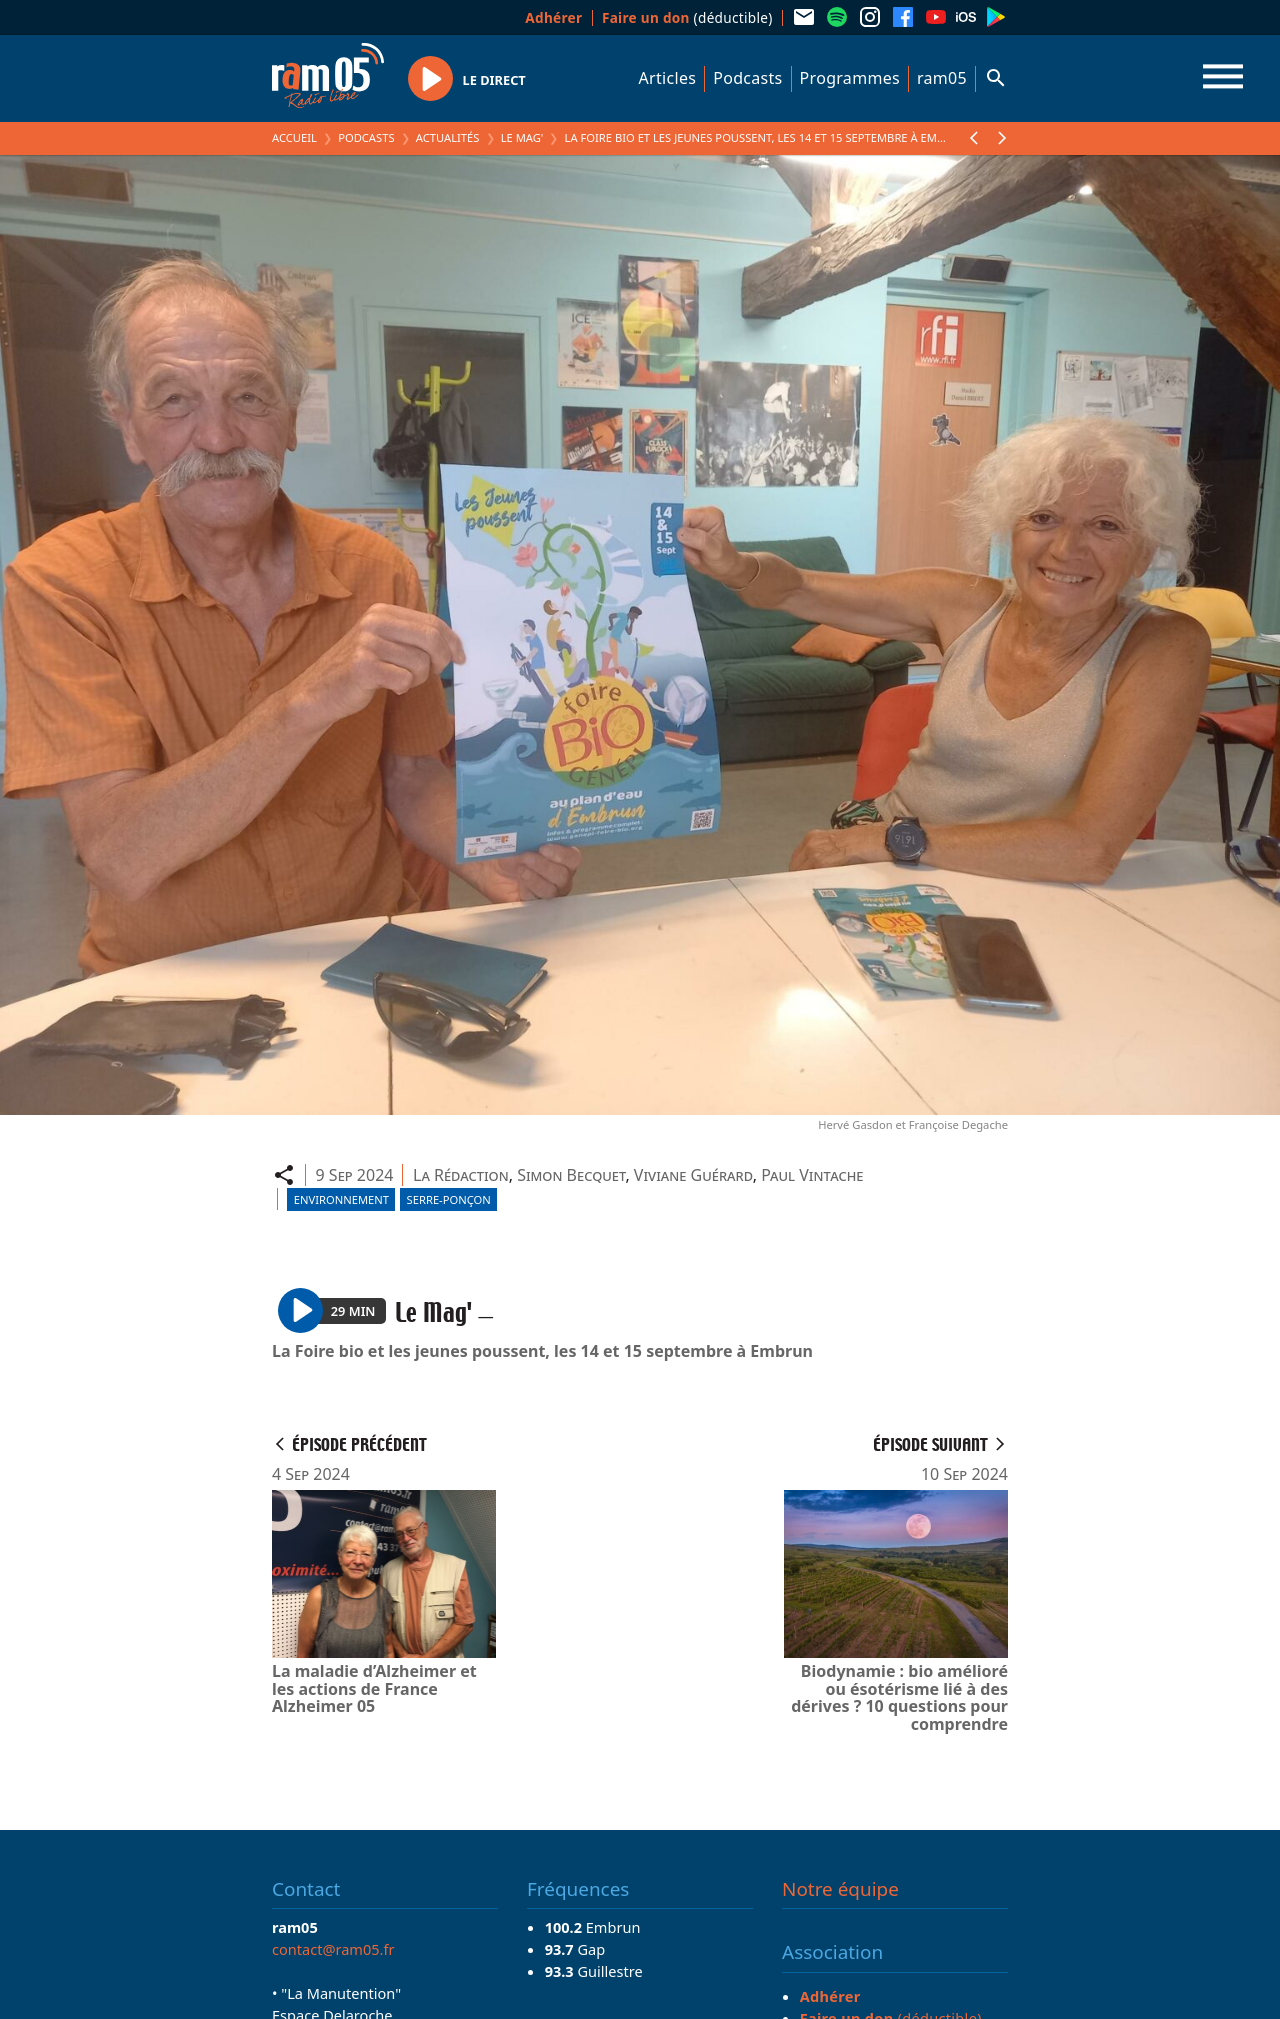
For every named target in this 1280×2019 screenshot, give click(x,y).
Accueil (294, 137)
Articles (668, 78)
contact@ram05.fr (333, 1949)
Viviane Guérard (693, 1175)
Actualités (448, 137)
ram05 (942, 78)
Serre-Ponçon (449, 1199)
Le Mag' (522, 137)
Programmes (850, 78)
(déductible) (687, 17)
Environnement (341, 1199)
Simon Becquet (571, 1175)
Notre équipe (840, 1889)
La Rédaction (461, 1175)
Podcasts (747, 78)
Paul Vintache (812, 1175)
